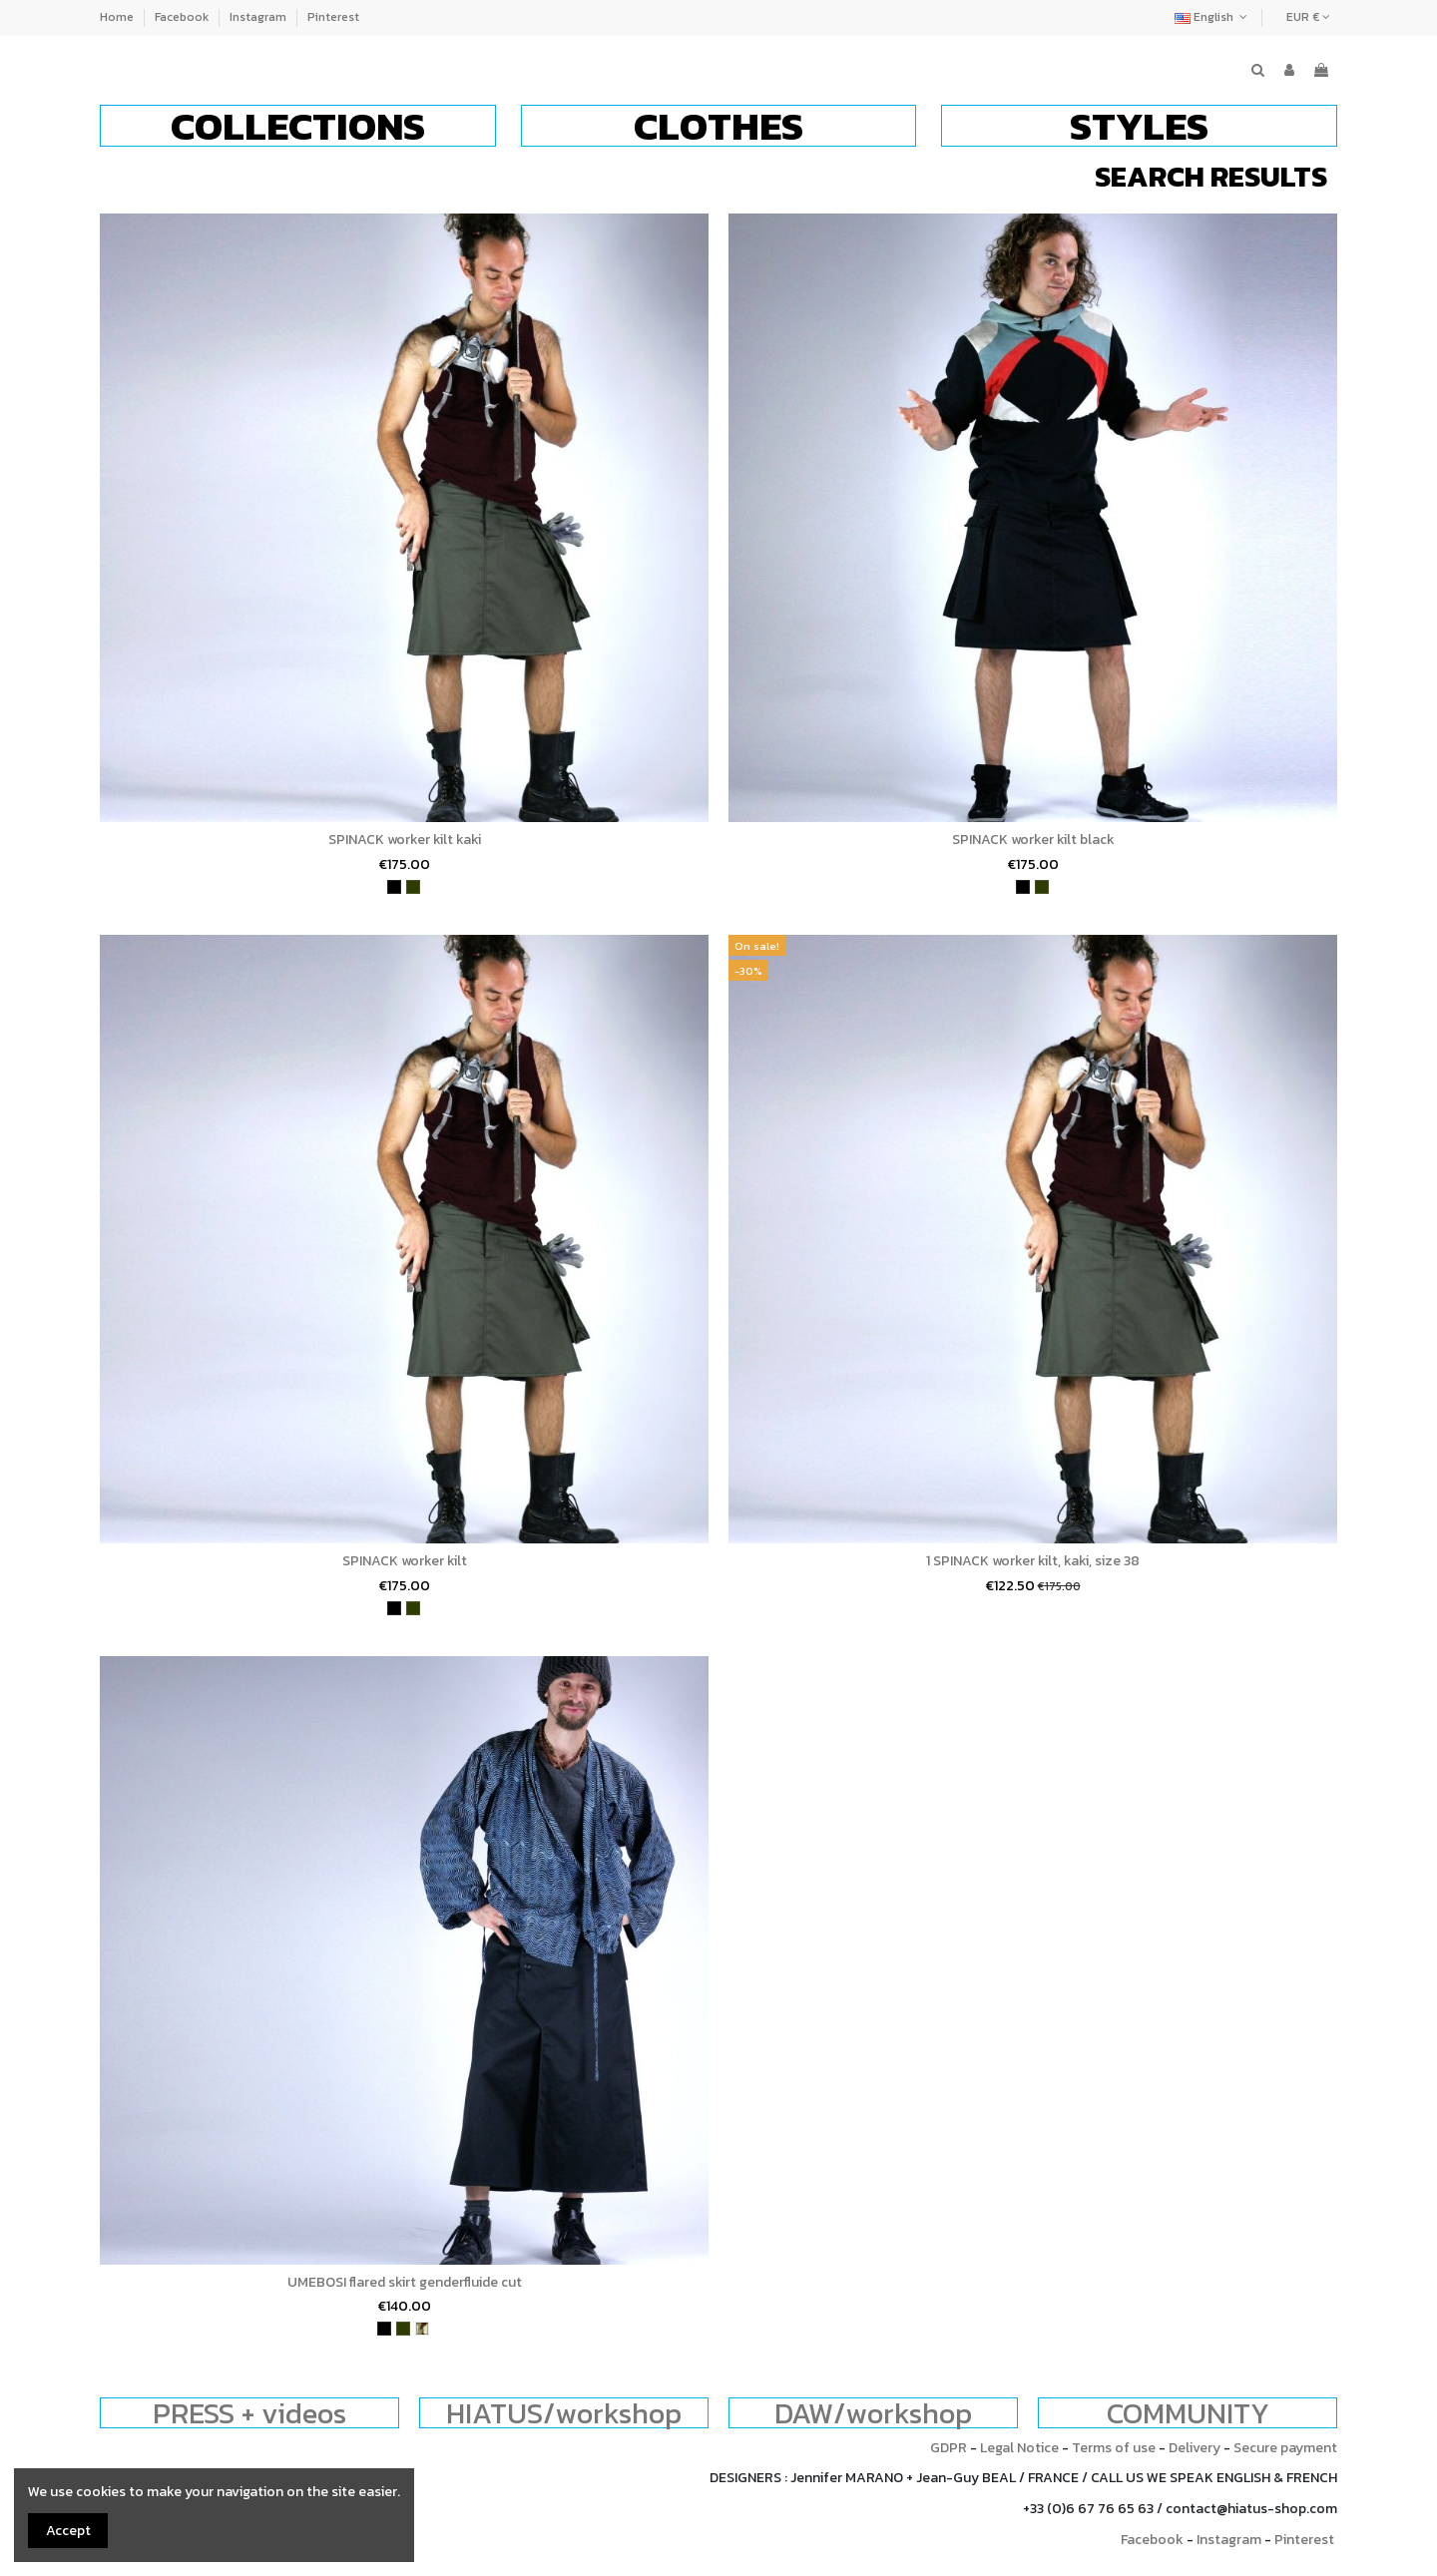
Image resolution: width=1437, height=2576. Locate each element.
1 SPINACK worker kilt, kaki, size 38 (1033, 1560)
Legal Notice (1019, 2447)
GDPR (948, 2447)
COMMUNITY (1188, 2412)
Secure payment (1285, 2447)
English (1213, 17)
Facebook (183, 17)
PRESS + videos (249, 2412)
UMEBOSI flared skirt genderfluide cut (404, 2282)
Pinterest (333, 17)
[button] (298, 126)
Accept (68, 2530)
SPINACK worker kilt (404, 1560)
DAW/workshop (873, 2412)
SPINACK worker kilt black (1033, 839)
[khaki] (413, 887)
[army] (422, 2329)
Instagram (259, 17)
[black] (394, 887)
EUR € (1308, 17)
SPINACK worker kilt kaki (404, 839)
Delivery (1194, 2447)
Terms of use (1114, 2447)
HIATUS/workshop (564, 2412)
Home (118, 17)
